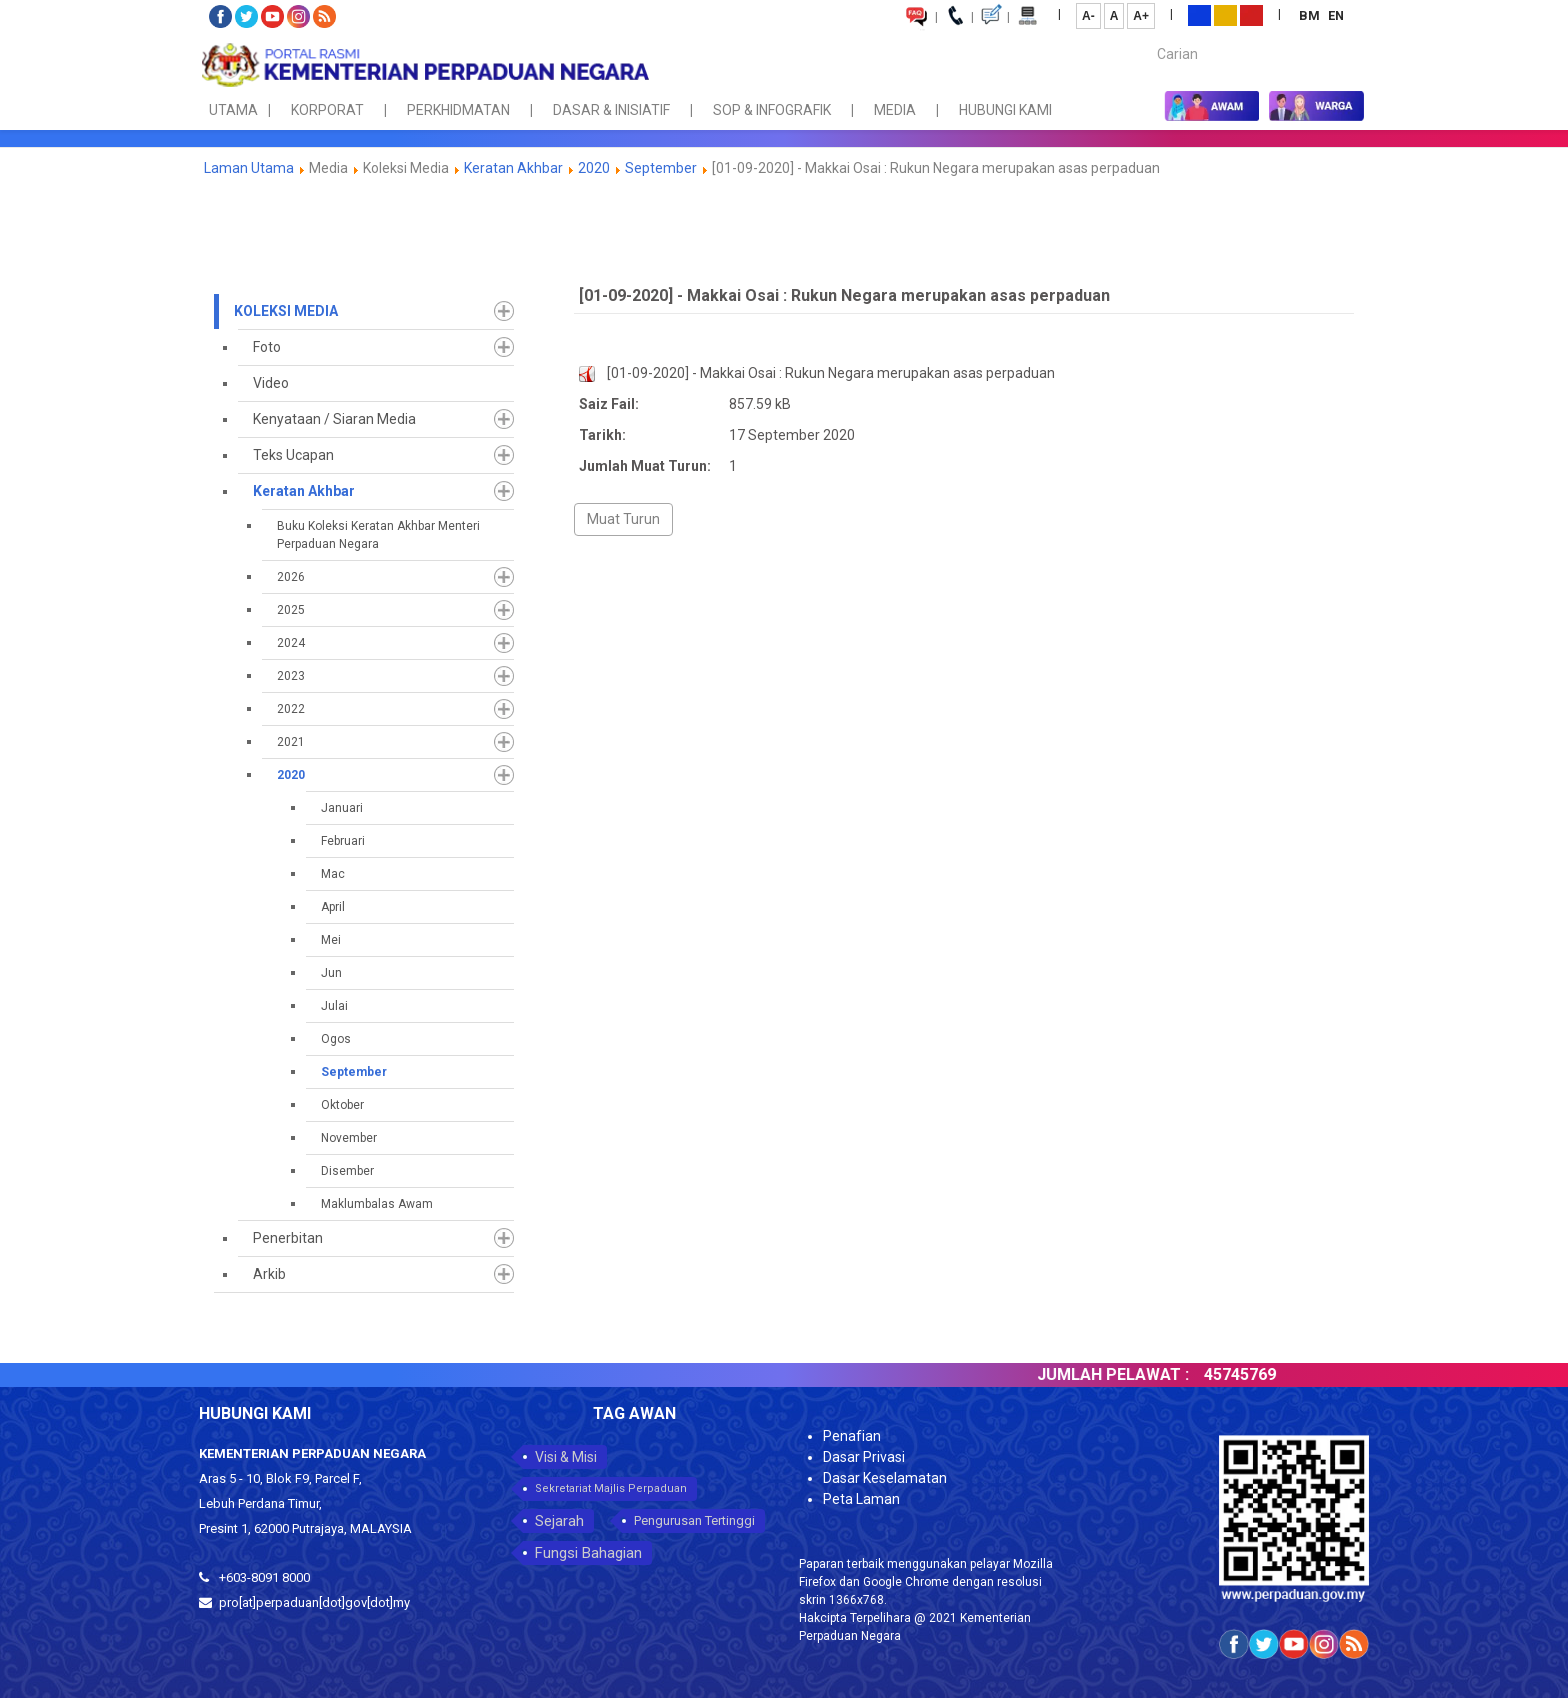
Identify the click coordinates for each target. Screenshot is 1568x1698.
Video (271, 383)
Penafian (852, 1436)
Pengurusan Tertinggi (694, 1520)
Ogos (336, 1039)
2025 (291, 610)
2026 (291, 577)
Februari (343, 841)
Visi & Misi (566, 1457)
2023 (291, 676)
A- (1088, 16)
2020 (594, 168)
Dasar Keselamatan (885, 1478)
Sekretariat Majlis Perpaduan (611, 1488)
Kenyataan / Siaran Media (334, 419)
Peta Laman (861, 1499)
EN (1336, 15)
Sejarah (559, 1521)
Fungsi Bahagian (588, 1553)
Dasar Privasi (864, 1457)
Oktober (342, 1105)
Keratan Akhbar (515, 168)
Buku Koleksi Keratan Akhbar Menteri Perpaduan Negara (378, 535)
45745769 (1270, 1374)
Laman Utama (249, 168)
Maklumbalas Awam (377, 1204)
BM (1311, 15)
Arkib (269, 1274)
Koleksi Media (286, 311)
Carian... (1147, 36)
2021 (291, 742)
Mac (333, 874)
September (661, 168)
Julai (334, 1006)
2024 (291, 643)
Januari (342, 808)
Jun (331, 973)
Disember (347, 1171)
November (349, 1138)
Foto (267, 347)
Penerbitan (288, 1238)
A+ (1141, 16)
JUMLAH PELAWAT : (1143, 1374)
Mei (331, 940)
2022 (291, 709)
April (333, 907)
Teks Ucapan (293, 455)
